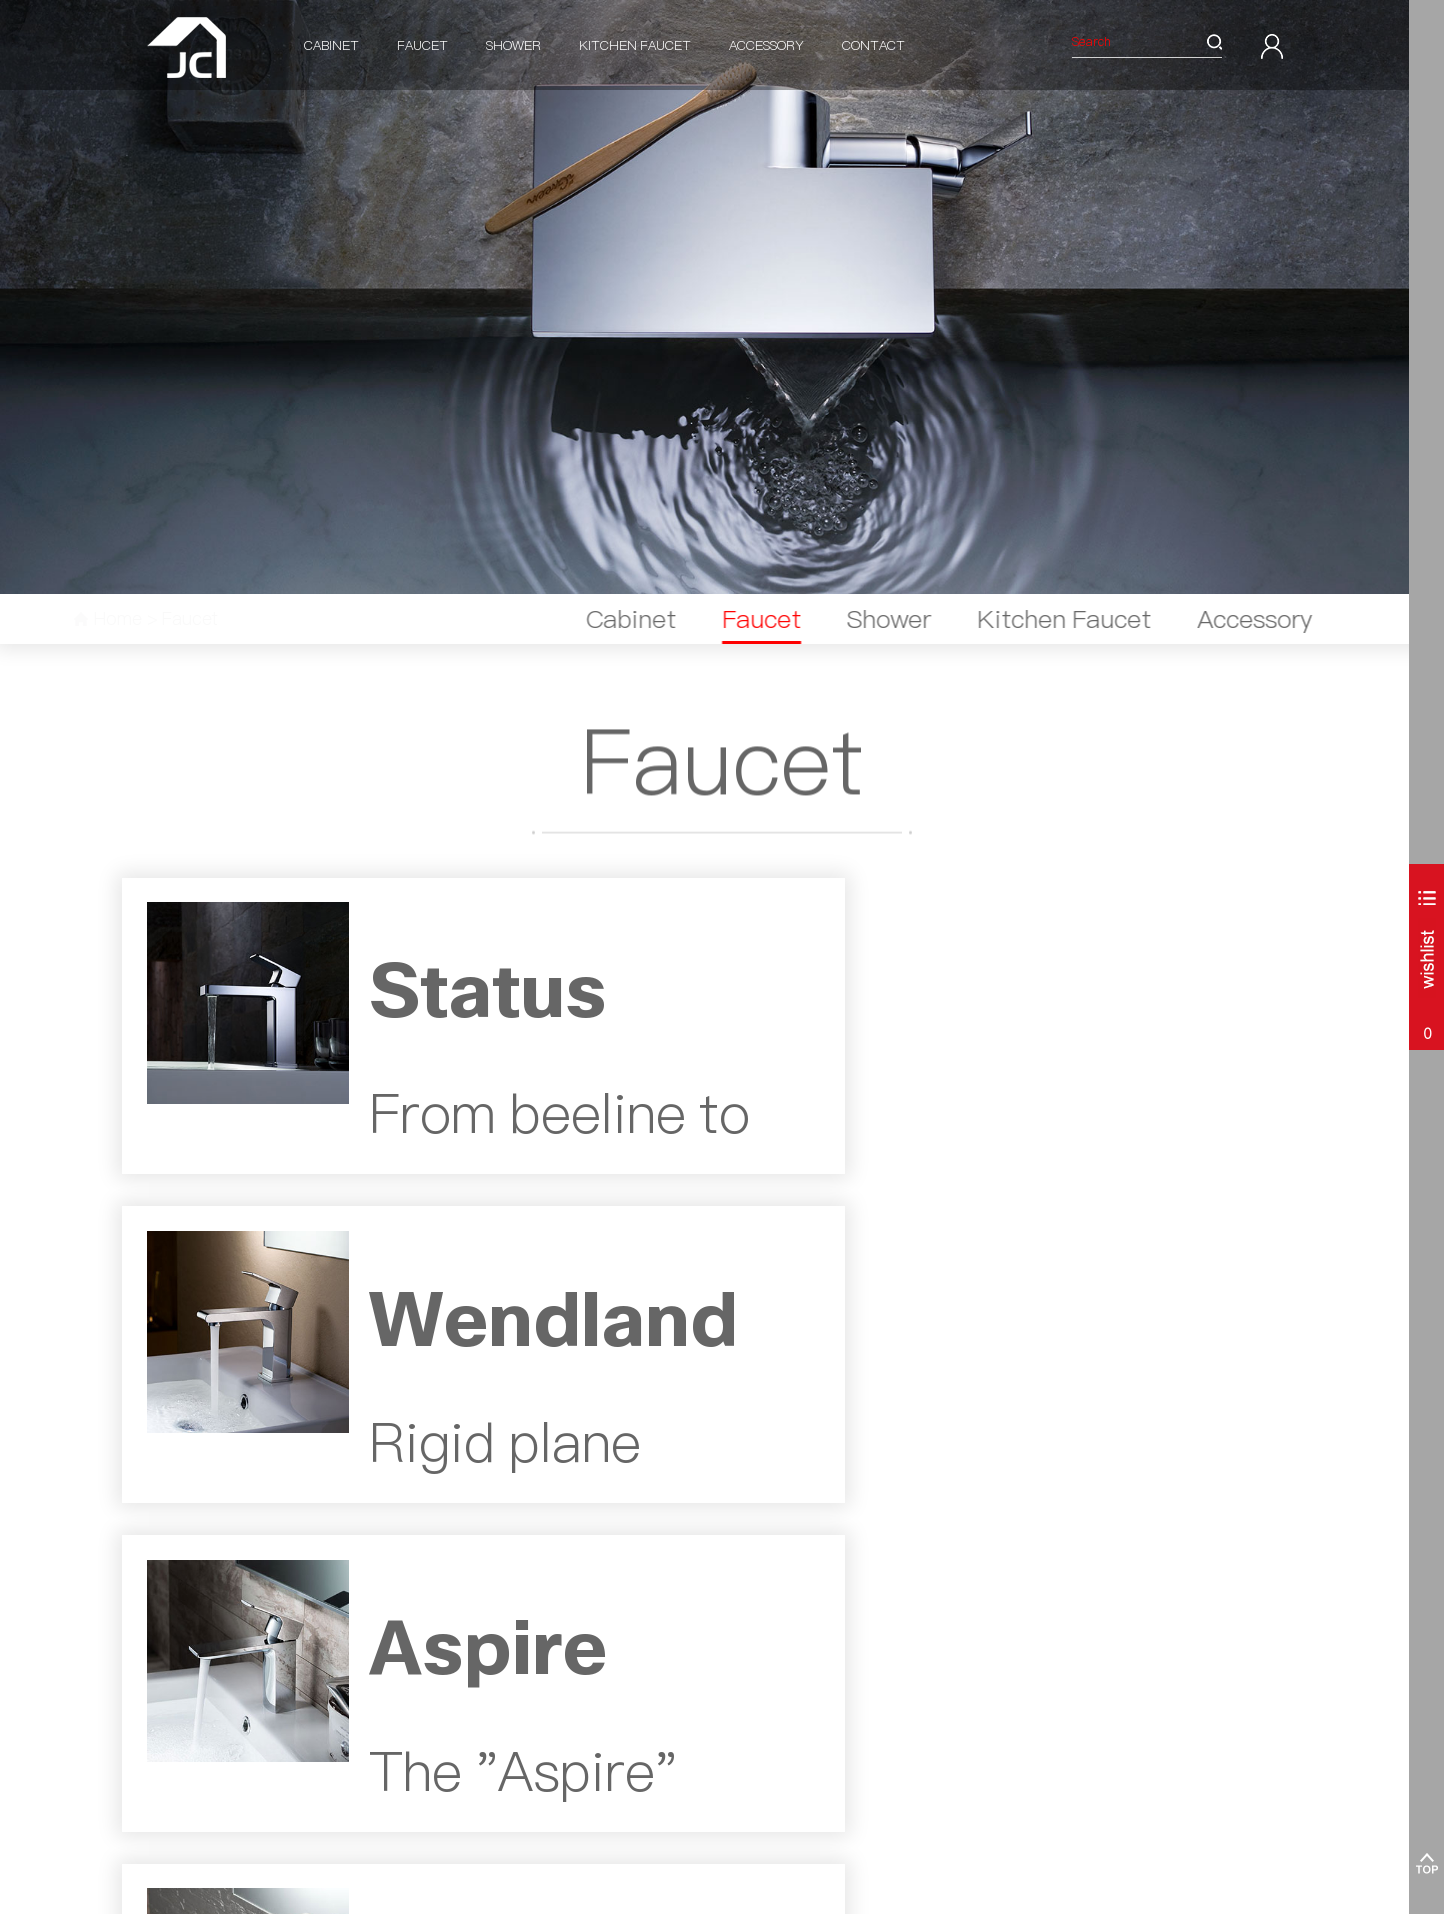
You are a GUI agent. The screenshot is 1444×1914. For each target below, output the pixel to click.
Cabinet (331, 45)
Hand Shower (481, 1687)
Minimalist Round (813, 1753)
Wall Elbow (474, 1643)
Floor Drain (474, 1775)
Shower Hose (479, 1753)
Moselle (304, 1665)
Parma (141, 1775)
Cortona (143, 1731)
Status (300, 1599)
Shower (513, 45)
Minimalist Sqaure (815, 1731)
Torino (139, 1665)
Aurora (141, 1797)
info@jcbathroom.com (1031, 1665)
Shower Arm (478, 1621)
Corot (779, 1621)
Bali (132, 1709)
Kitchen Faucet (635, 45)
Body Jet (467, 1731)
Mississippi (311, 1687)
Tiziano (785, 1643)
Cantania (147, 1599)
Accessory (766, 45)
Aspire (300, 1643)
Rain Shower (479, 1709)
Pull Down (631, 1599)
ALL (133, 1819)
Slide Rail (470, 1665)
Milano (140, 1643)
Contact (873, 45)
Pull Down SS (639, 1621)
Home (152, 618)
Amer (780, 1687)
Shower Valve (481, 1599)
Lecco (138, 1687)
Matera (142, 1753)
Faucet (422, 45)
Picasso (785, 1709)
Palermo (145, 1621)
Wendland (311, 1621)
